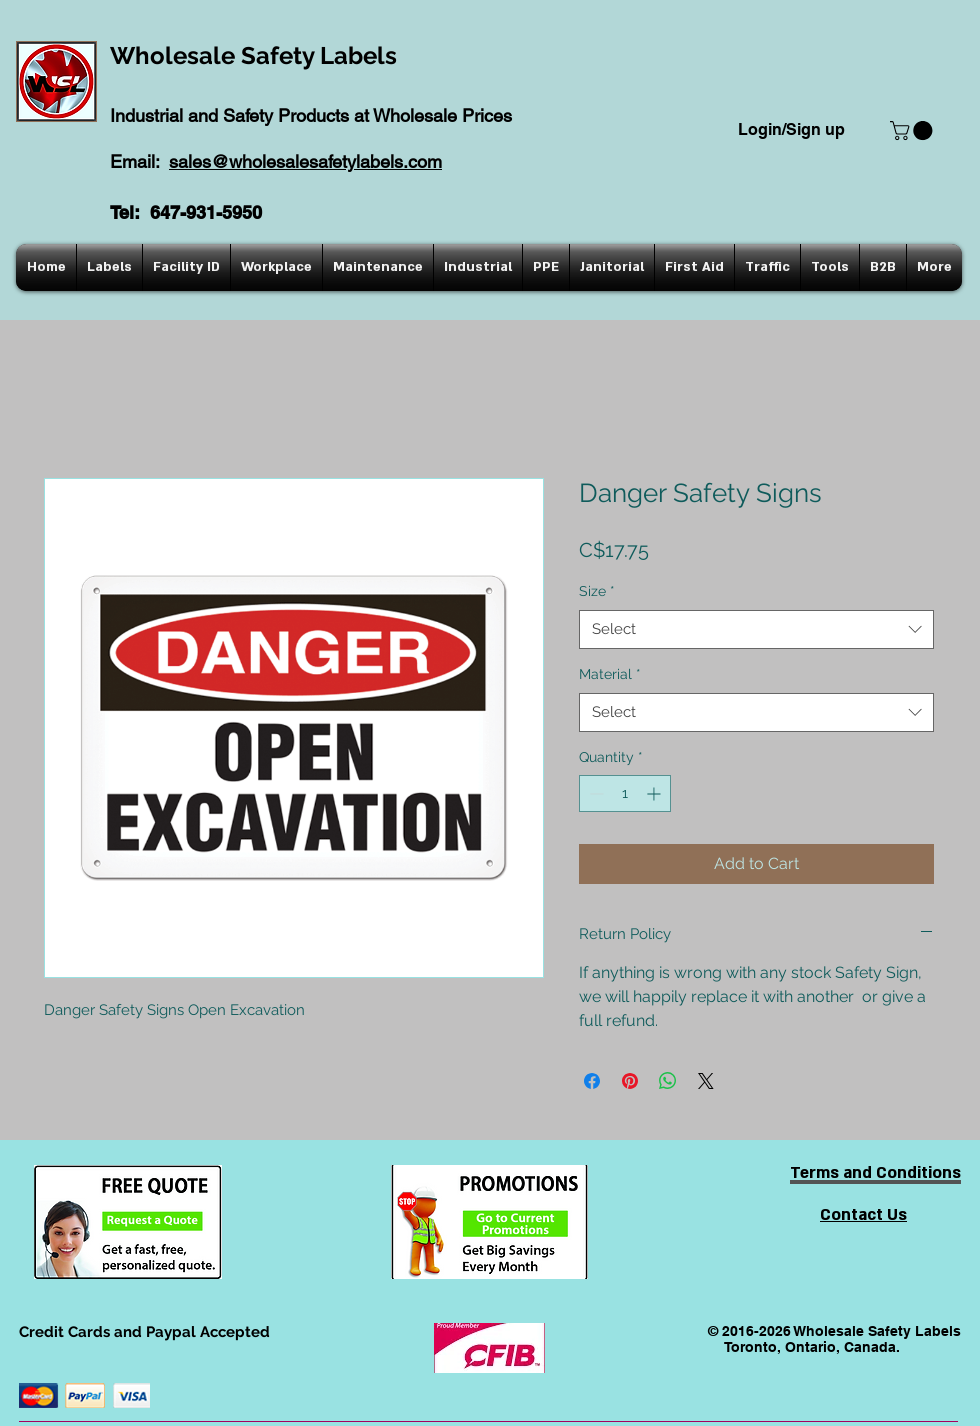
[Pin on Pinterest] (630, 1081)
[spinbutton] (625, 793)
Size (597, 591)
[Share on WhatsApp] (668, 1081)
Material (610, 674)
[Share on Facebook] (592, 1081)
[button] (913, 130)
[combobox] (756, 629)
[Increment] (655, 793)
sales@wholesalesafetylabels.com (305, 161)
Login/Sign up (791, 129)
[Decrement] (594, 793)
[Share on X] (706, 1081)
